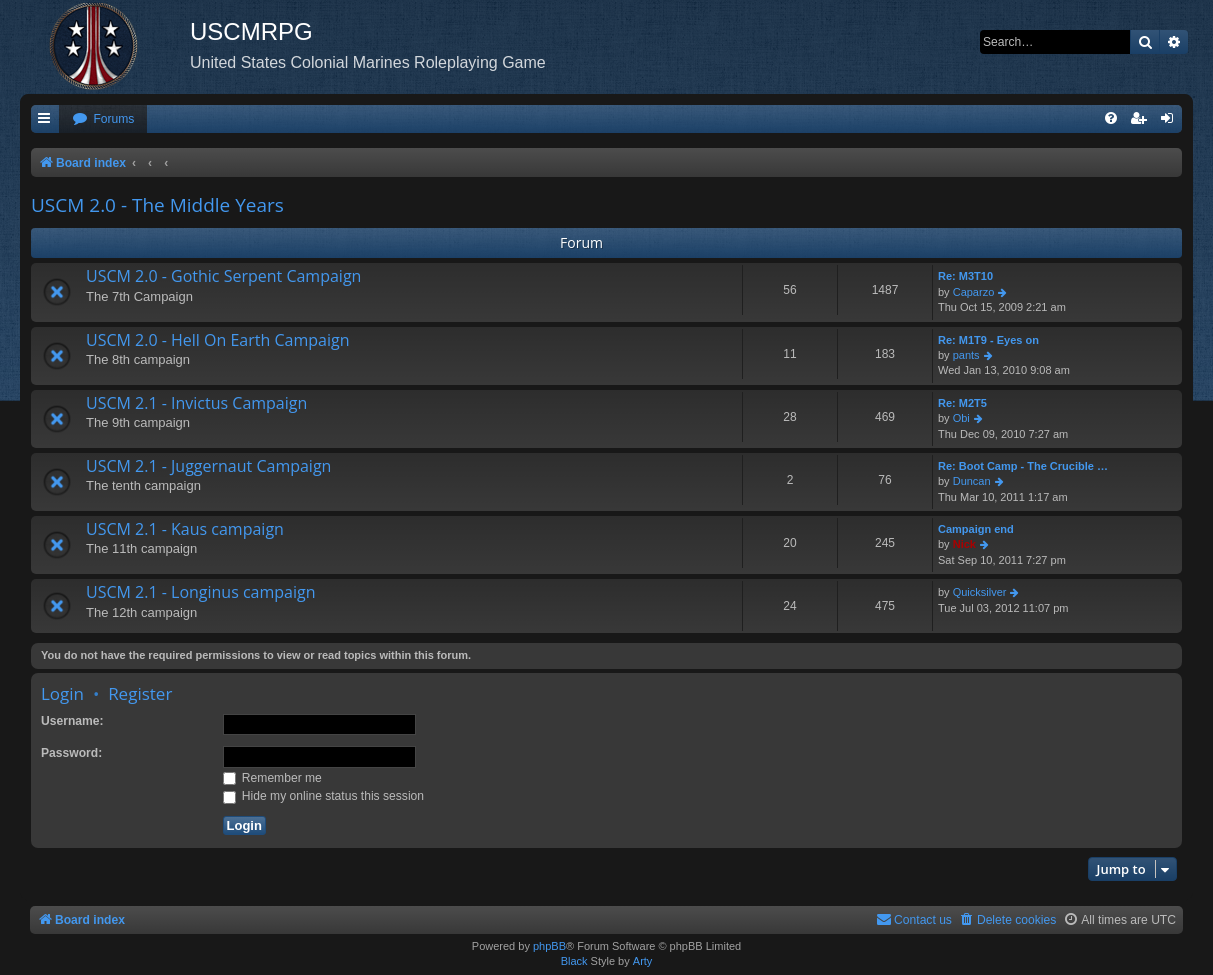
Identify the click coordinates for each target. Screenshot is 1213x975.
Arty (643, 961)
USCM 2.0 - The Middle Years (157, 205)
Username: (72, 721)
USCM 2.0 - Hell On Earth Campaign (217, 340)
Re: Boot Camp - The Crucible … (1023, 466)
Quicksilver (980, 592)
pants (966, 355)
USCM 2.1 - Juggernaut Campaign (208, 466)
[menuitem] (103, 119)
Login (62, 693)
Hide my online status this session (324, 796)
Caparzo (974, 292)
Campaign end (976, 529)
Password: (71, 753)
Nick (964, 544)
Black (574, 961)
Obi (961, 418)
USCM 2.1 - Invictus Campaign (196, 403)
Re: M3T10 (965, 276)
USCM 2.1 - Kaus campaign (185, 529)
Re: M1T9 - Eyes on (988, 340)
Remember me (272, 778)
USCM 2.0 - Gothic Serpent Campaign (223, 276)
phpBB (549, 946)
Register (140, 693)
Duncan (972, 481)
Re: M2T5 (962, 403)
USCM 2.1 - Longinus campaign (201, 592)
